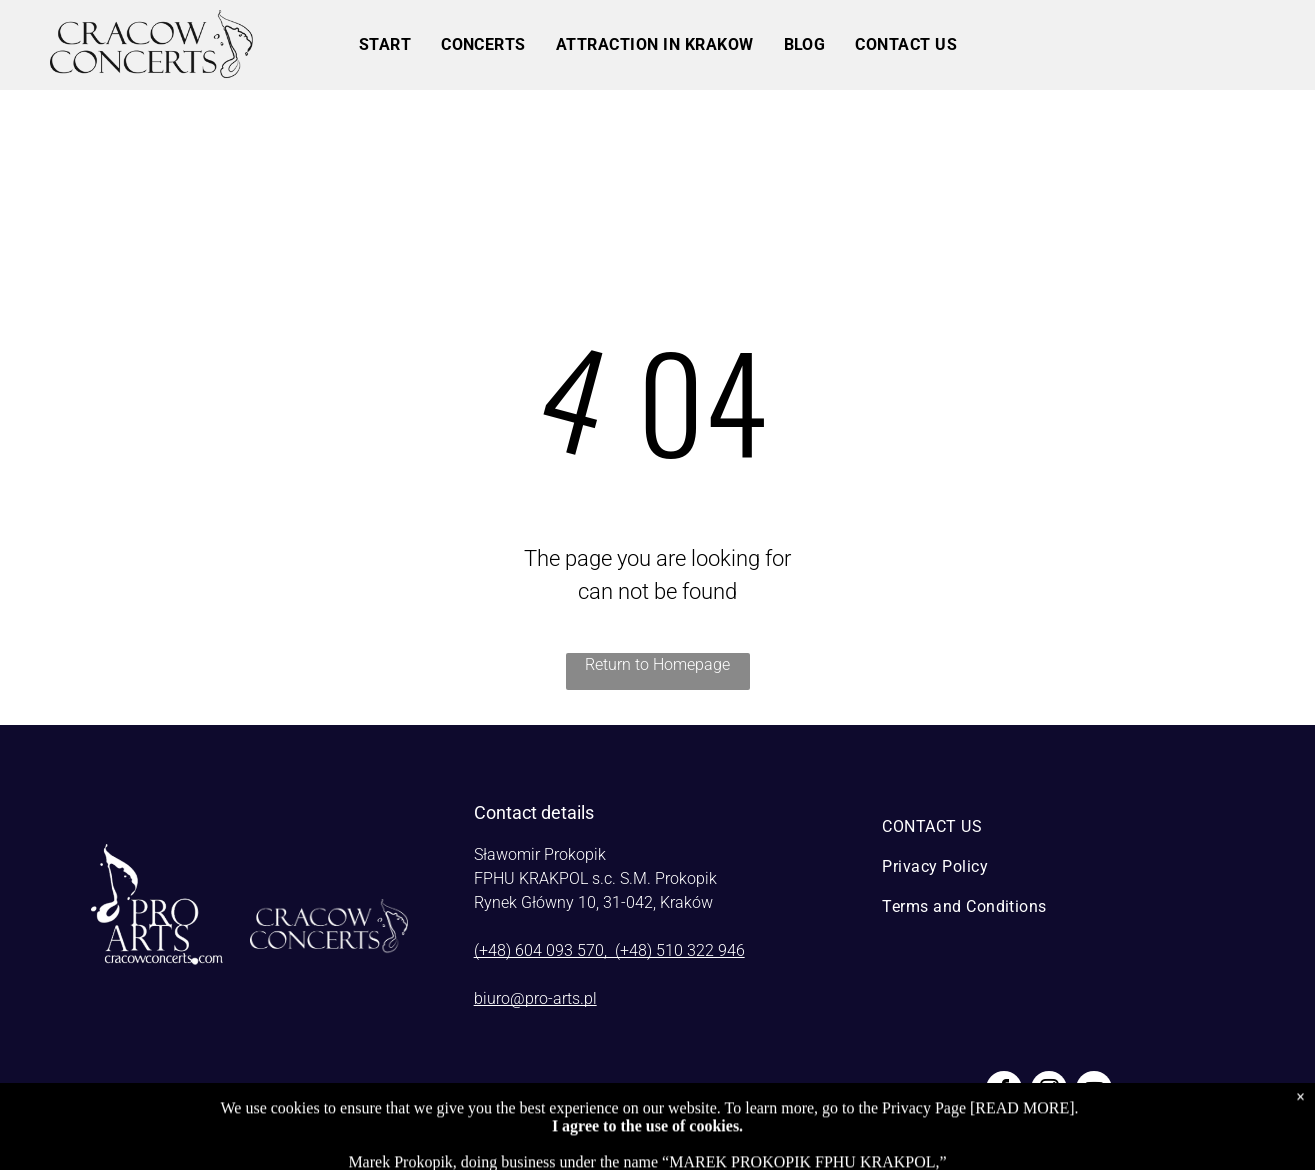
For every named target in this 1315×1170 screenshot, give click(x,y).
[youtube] (1094, 1091)
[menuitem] (385, 45)
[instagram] (1049, 1091)
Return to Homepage (657, 664)
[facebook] (1004, 1091)
